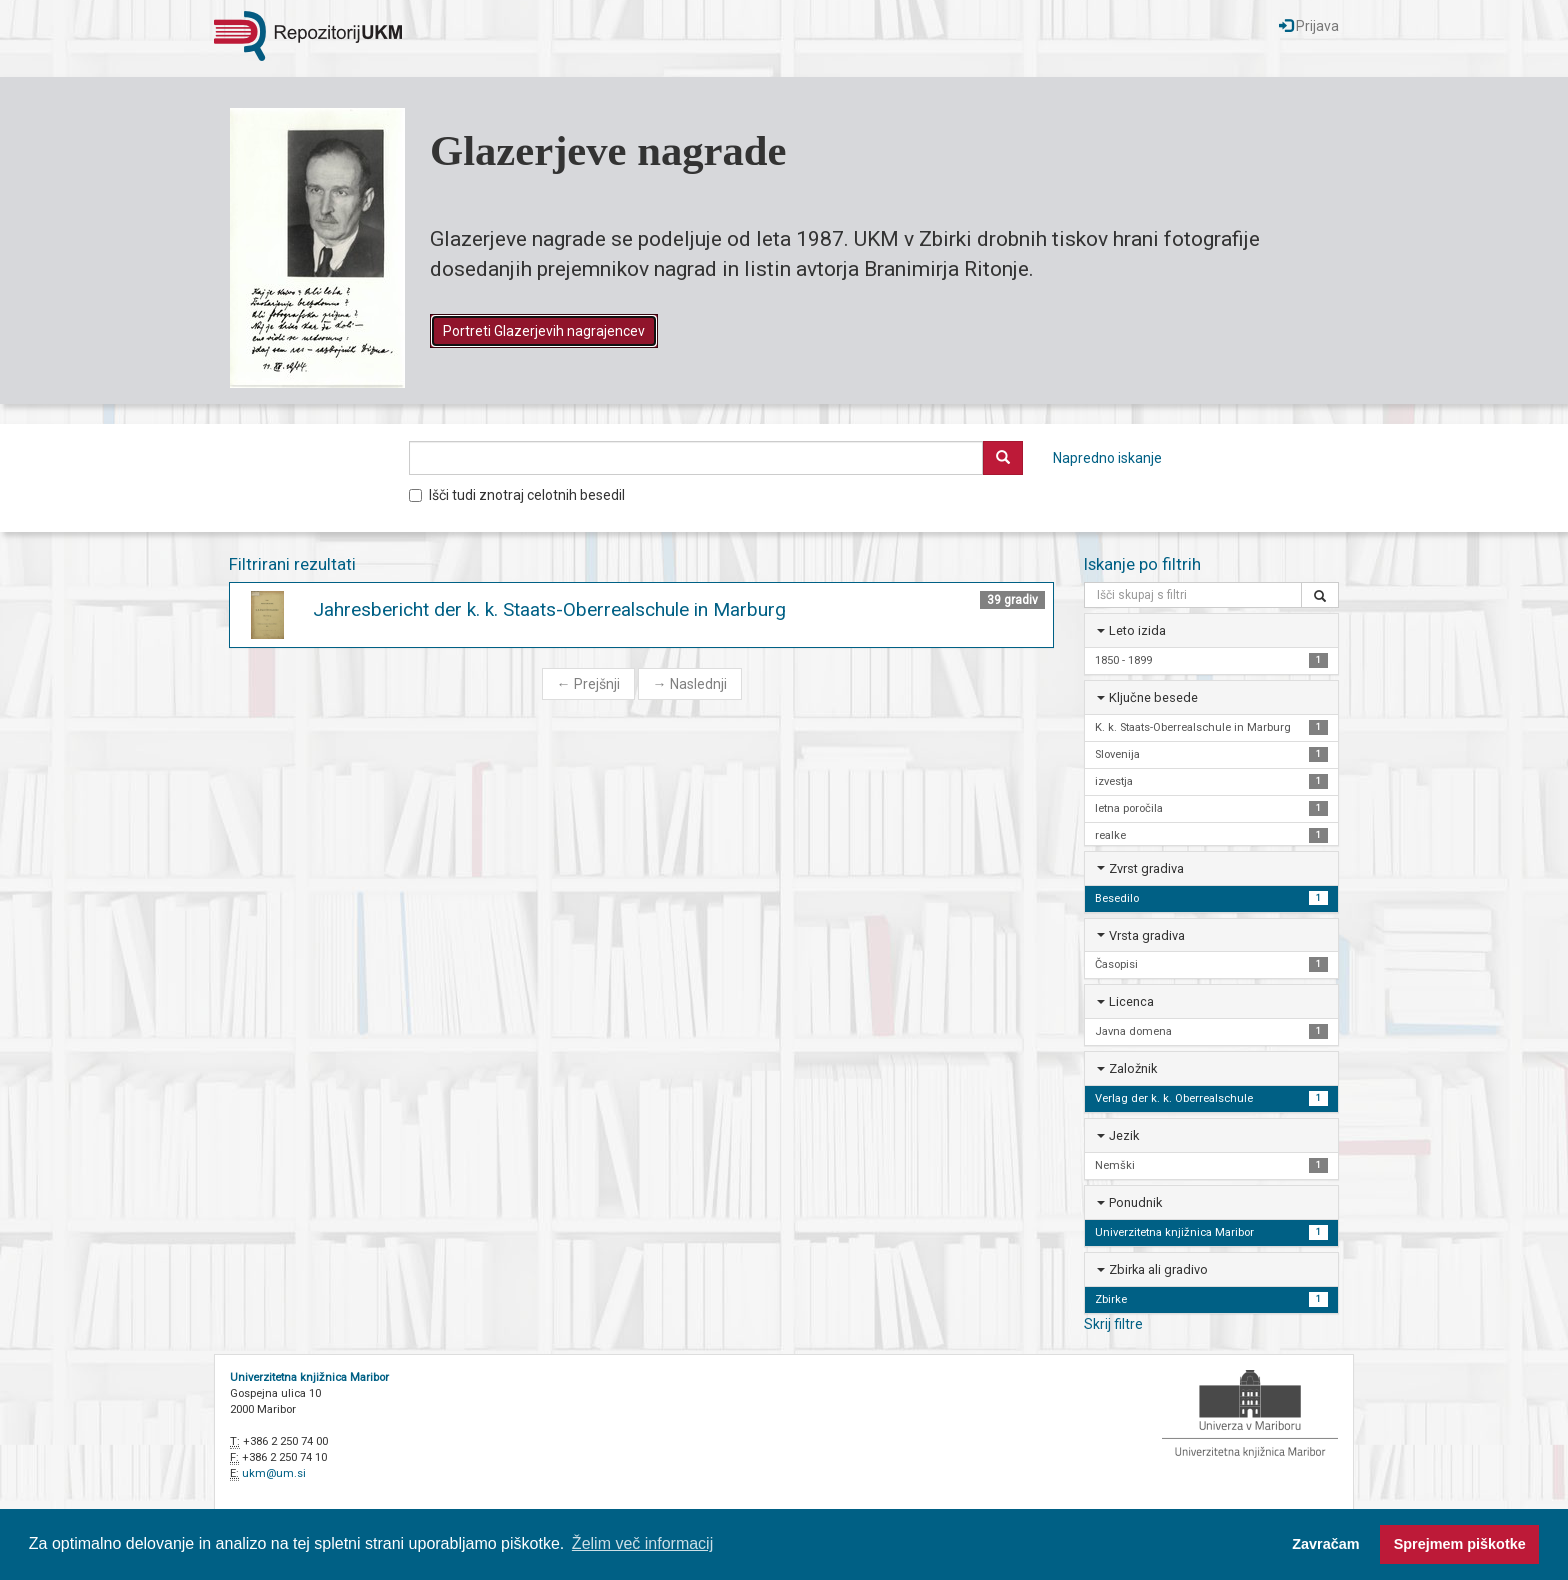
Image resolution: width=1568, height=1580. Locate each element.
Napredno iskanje (1107, 458)
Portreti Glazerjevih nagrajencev (544, 331)
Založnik (1133, 1068)
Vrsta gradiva (1147, 935)
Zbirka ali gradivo (1158, 1269)
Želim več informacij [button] (642, 1543)
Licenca (1131, 1001)
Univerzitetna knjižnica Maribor (309, 1377)
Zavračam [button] (1325, 1544)
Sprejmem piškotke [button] (1460, 1544)
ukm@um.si (274, 1473)
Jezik (1124, 1135)
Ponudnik (1135, 1202)
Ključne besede (1153, 697)
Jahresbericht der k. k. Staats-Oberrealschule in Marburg (549, 609)
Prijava (1309, 26)
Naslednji (690, 684)
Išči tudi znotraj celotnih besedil (517, 495)
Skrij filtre (1113, 1324)
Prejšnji (588, 684)
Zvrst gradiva (1146, 868)
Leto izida (1137, 630)
